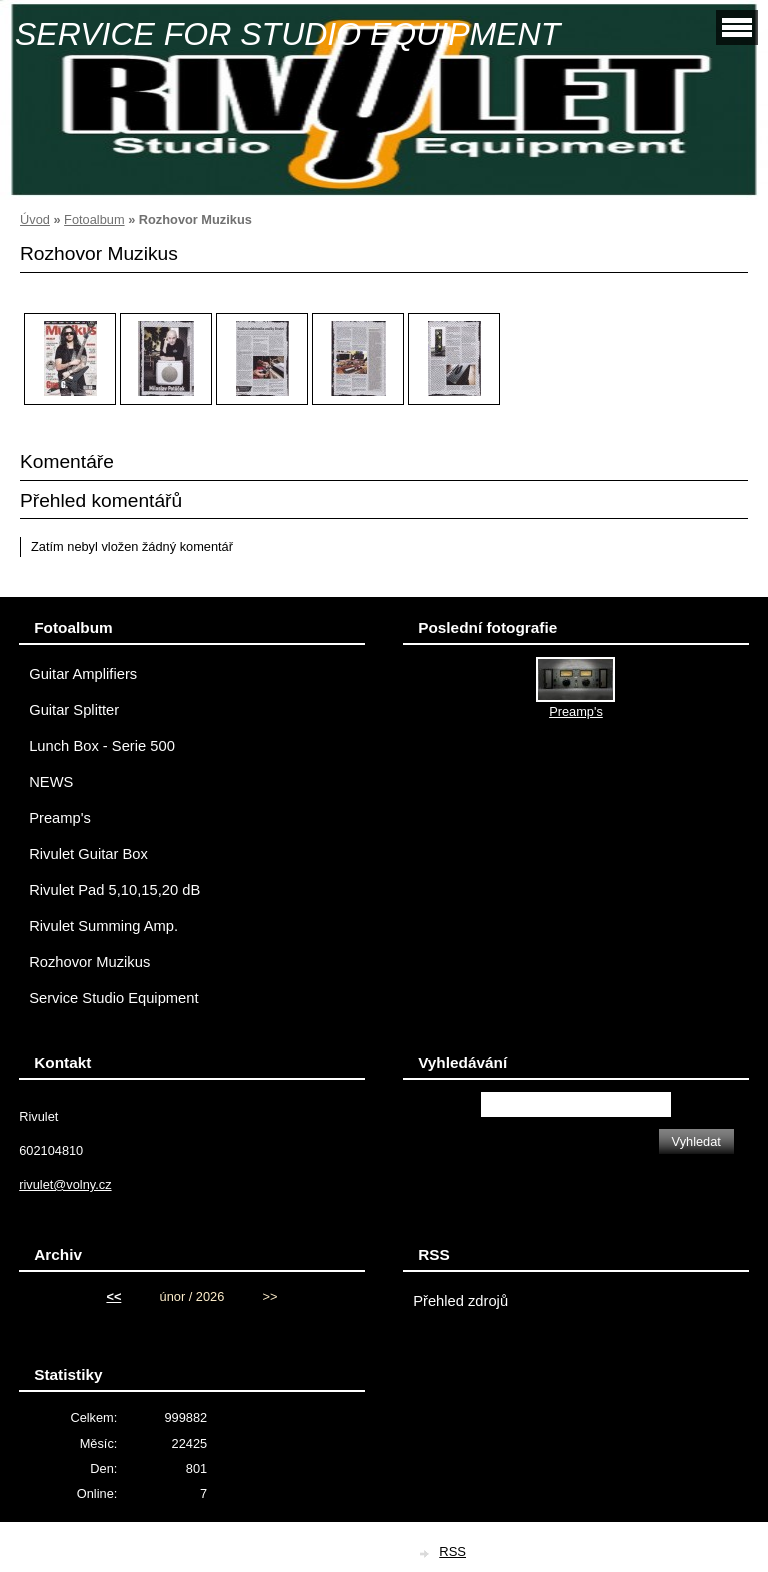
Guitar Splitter (74, 710)
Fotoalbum (94, 219)
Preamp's (60, 818)
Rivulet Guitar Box (88, 854)
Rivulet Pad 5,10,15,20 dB (114, 890)
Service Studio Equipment (113, 998)
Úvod (35, 219)
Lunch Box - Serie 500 (102, 746)
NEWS (51, 782)
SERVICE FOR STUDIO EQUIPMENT (287, 34)
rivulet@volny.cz (65, 1184)
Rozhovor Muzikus (89, 962)
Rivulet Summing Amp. (103, 926)
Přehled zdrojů (460, 1301)
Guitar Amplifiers (83, 674)
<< (113, 1296)
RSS (452, 1551)
